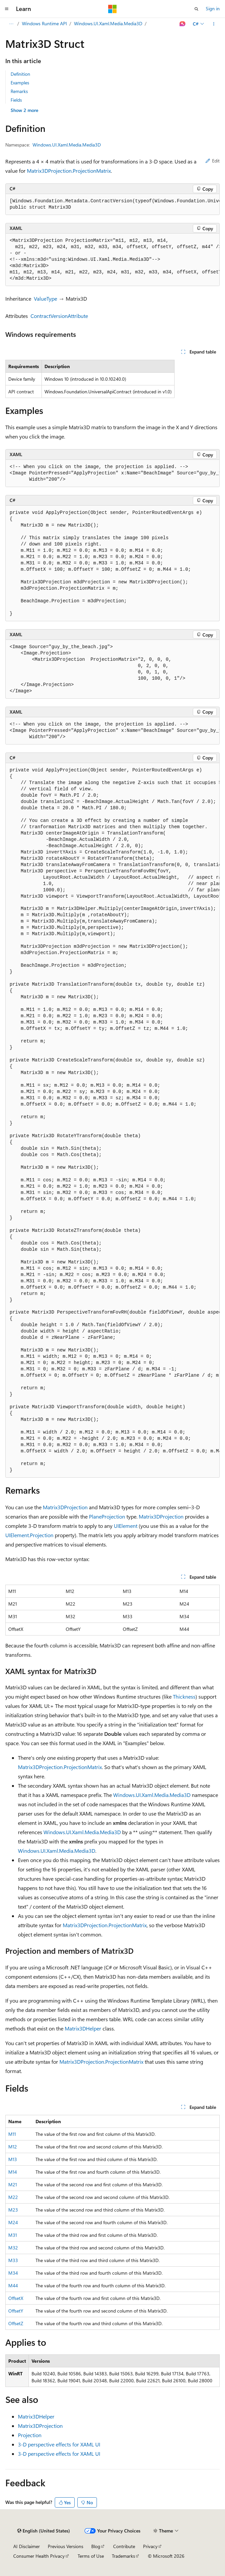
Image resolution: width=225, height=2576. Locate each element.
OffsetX (15, 2298)
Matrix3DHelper (83, 2028)
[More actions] (214, 24)
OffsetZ (15, 2323)
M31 (12, 2235)
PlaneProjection (107, 1516)
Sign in (213, 8)
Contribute (124, 2546)
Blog (95, 2546)
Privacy (150, 2546)
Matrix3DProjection (65, 1507)
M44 (13, 2285)
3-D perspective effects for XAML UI (59, 2444)
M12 (12, 2146)
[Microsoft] (112, 9)
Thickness (184, 1696)
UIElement (125, 1525)
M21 (12, 2184)
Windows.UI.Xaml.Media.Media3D (108, 23)
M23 (13, 2210)
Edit (212, 160)
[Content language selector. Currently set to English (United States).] (43, 2531)
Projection (29, 2434)
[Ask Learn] (182, 24)
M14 (12, 2172)
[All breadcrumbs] (11, 24)
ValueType (45, 298)
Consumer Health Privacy (39, 2556)
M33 (13, 2260)
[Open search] (196, 9)
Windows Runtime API (44, 23)
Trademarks (123, 2556)
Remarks (19, 91)
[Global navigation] (6, 9)
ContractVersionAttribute (59, 315)
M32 (13, 2247)
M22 (13, 2197)
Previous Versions (65, 2546)
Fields (16, 100)
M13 (12, 2159)
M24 (13, 2222)
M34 (13, 2273)
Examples (20, 82)
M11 (12, 2134)
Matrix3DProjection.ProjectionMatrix (69, 170)
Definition (20, 74)
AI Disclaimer (26, 2546)
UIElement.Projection (29, 1535)
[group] (112, 204)
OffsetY (15, 2311)
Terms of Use (91, 2556)
